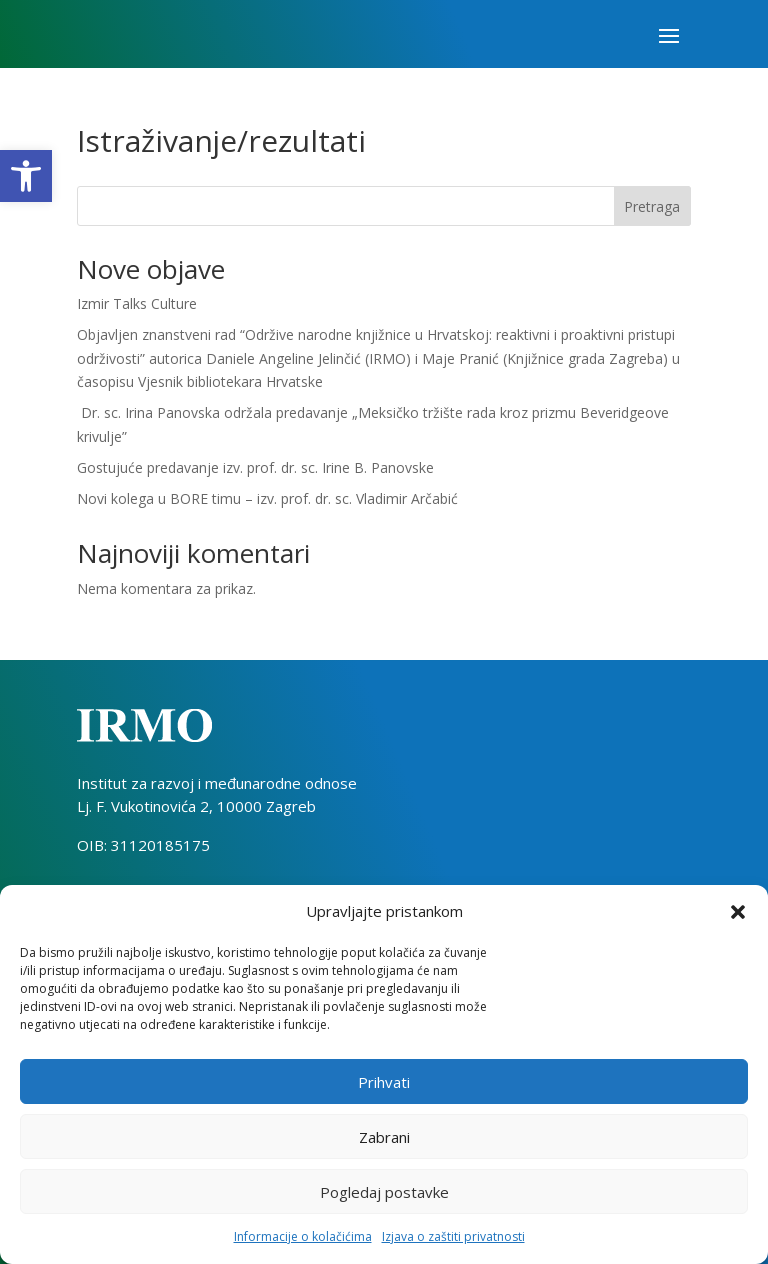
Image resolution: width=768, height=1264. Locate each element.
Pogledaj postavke (384, 1192)
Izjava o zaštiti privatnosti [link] (453, 1236)
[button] (738, 912)
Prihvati (384, 1082)
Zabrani (384, 1137)
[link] (26, 176)
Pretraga (652, 206)
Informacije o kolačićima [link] (303, 1236)
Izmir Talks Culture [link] (137, 303)
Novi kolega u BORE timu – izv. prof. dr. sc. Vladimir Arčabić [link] (267, 498)
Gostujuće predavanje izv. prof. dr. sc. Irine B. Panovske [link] (255, 467)
